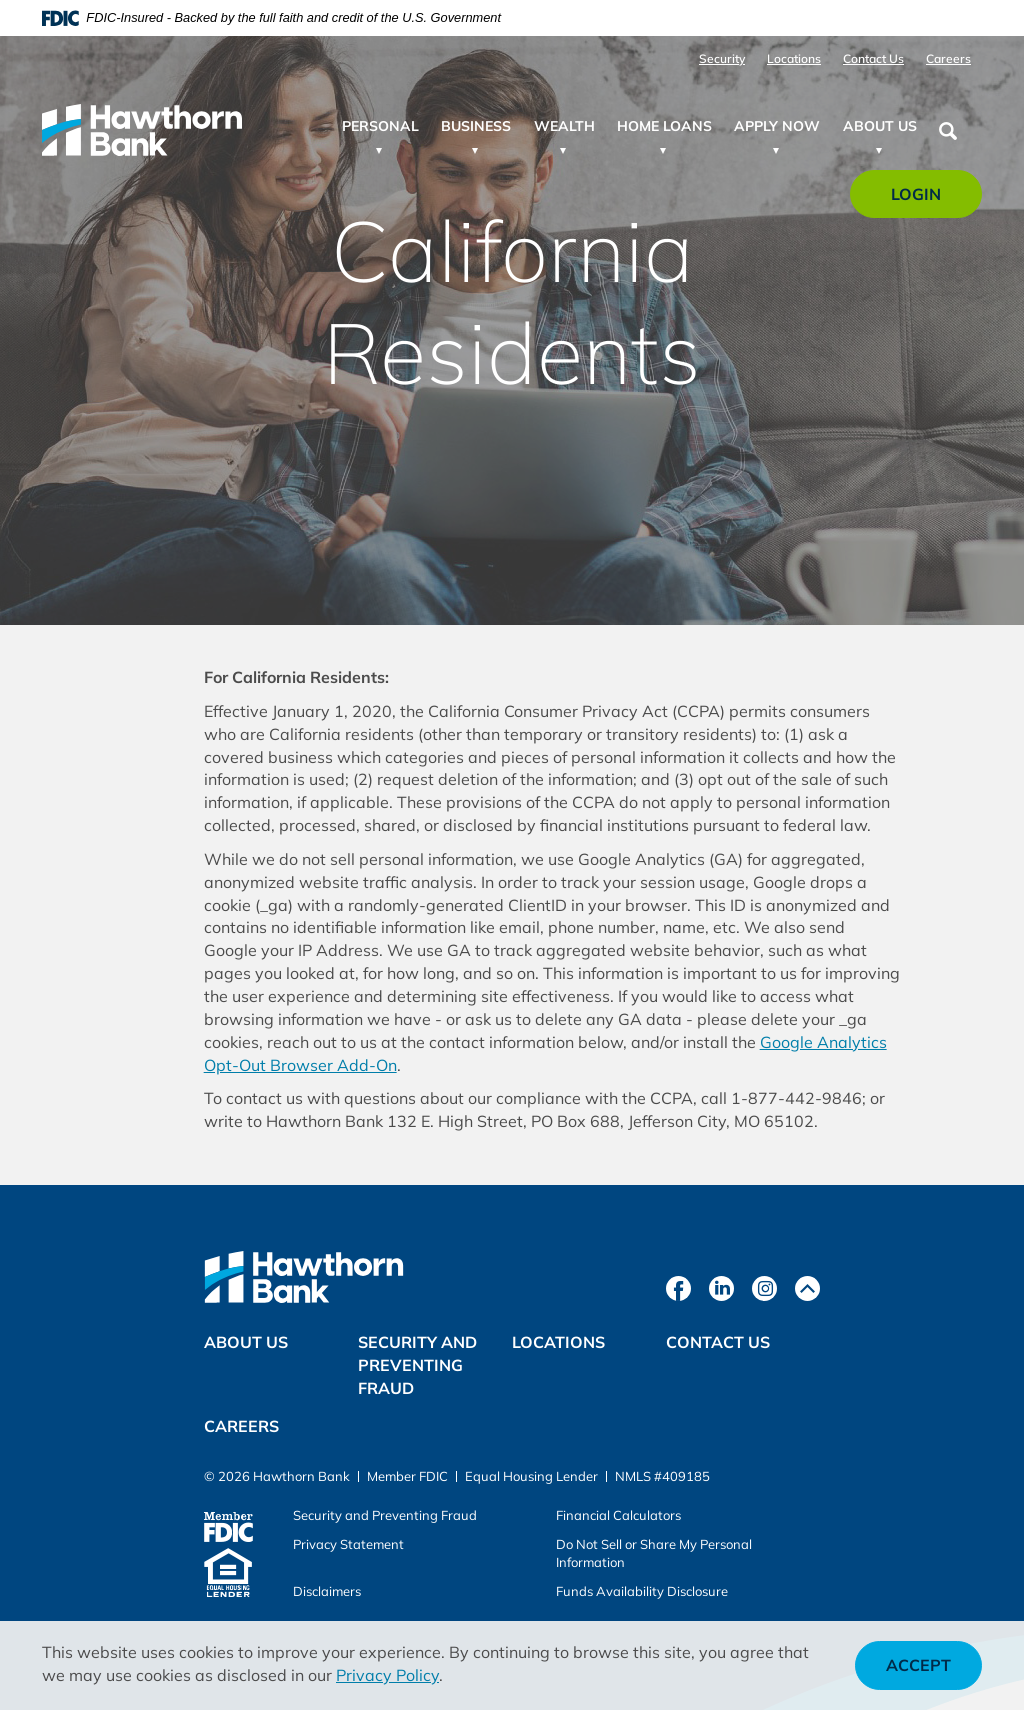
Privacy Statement (348, 1544)
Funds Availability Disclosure (642, 1591)
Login (927, 200)
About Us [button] (880, 126)
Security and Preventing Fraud (417, 1365)
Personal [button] (380, 126)
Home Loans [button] (664, 126)
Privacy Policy (387, 1675)
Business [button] (476, 126)
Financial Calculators (618, 1515)
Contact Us (873, 58)
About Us (246, 1342)
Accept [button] (918, 1665)
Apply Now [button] (777, 126)
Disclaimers (327, 1591)
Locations (794, 58)
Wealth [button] (564, 126)
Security (722, 58)
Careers (948, 58)
